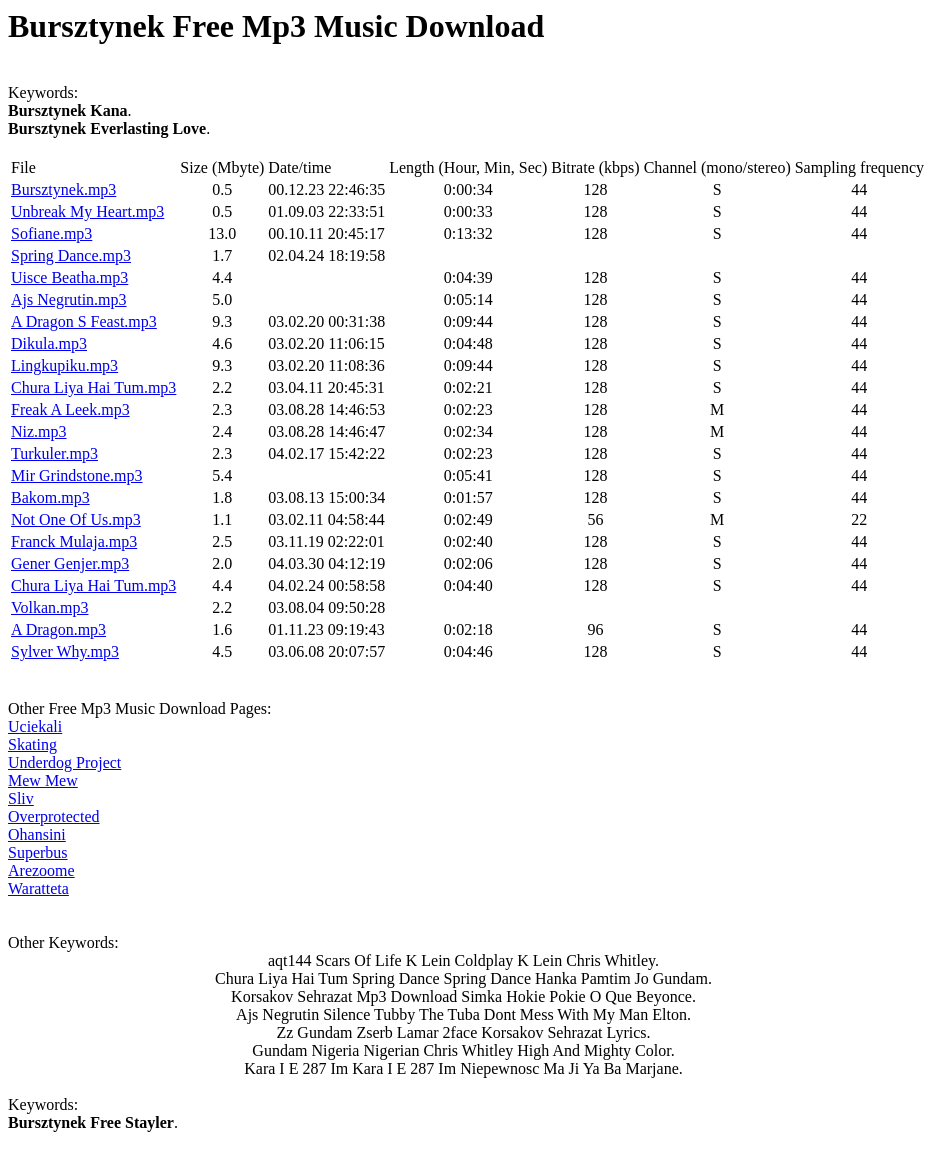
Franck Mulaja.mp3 (74, 541)
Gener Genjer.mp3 (70, 563)
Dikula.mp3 (49, 343)
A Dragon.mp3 (58, 629)
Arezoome (41, 870)
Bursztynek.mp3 (63, 189)
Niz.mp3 (39, 431)
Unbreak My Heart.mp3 (87, 211)
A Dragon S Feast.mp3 (84, 321)
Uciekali (35, 726)
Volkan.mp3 (49, 607)
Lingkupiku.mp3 (64, 365)
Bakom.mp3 (50, 497)
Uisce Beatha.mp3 (69, 277)
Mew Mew (43, 780)
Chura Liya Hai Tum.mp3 (93, 387)
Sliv (21, 798)
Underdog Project (64, 762)
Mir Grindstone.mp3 (77, 475)
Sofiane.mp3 (51, 233)
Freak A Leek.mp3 (70, 409)
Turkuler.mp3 (54, 453)
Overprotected (54, 816)
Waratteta (38, 888)
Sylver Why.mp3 (65, 651)
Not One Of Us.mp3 (76, 519)
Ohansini (37, 834)
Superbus (38, 852)
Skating (32, 744)
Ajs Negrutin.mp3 (69, 299)
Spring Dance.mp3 (71, 255)
